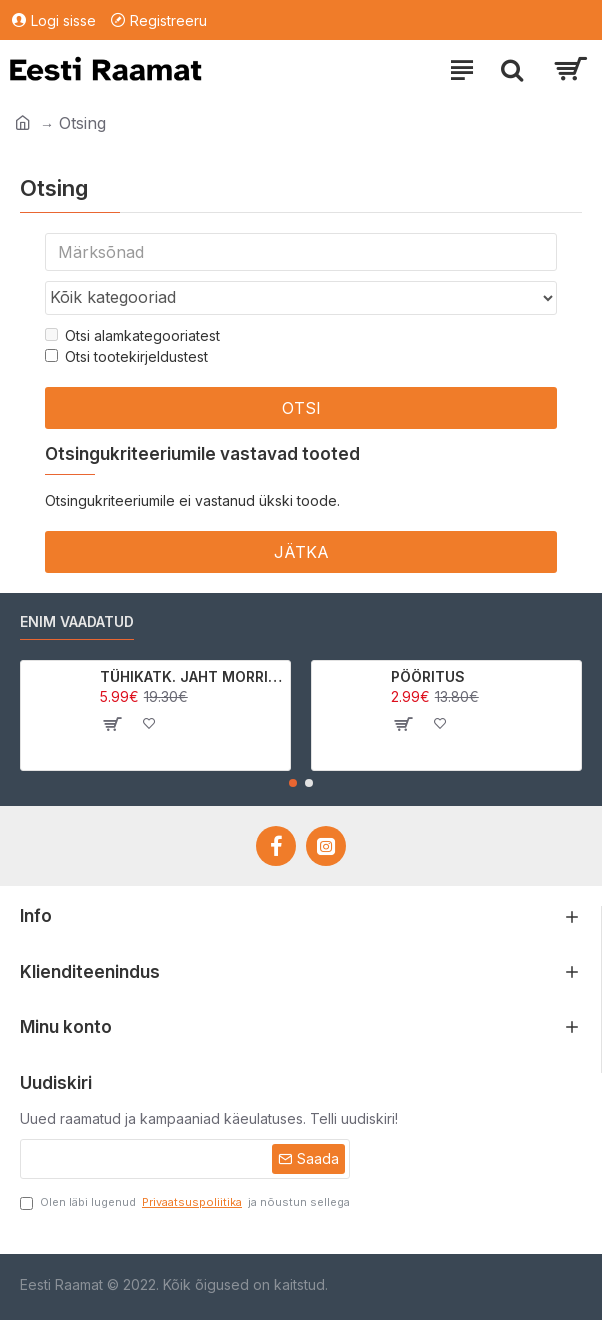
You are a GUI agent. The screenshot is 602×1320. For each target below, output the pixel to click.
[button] (293, 783)
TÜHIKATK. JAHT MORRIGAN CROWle (191, 676)
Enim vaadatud (77, 621)
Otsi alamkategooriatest (132, 335)
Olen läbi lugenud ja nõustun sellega (185, 1202)
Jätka (301, 552)
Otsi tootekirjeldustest (126, 356)
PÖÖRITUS (428, 676)
